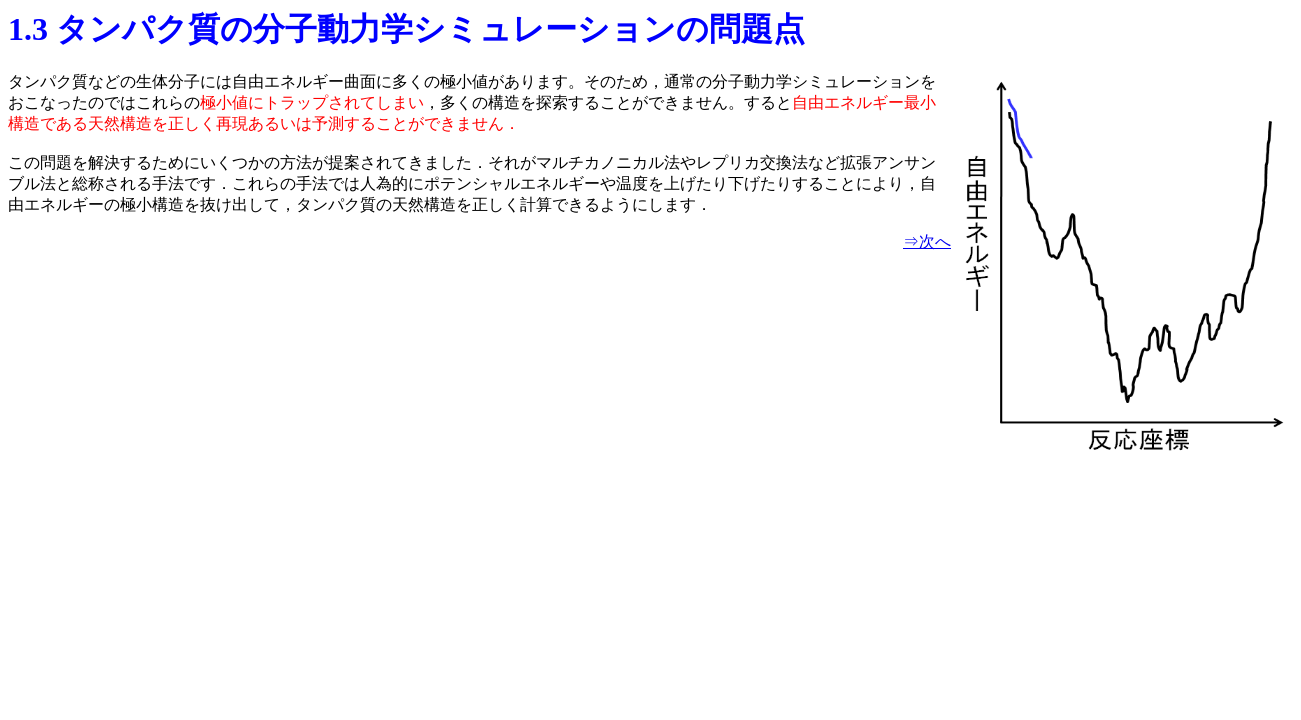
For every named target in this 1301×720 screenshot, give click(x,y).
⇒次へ (927, 241)
